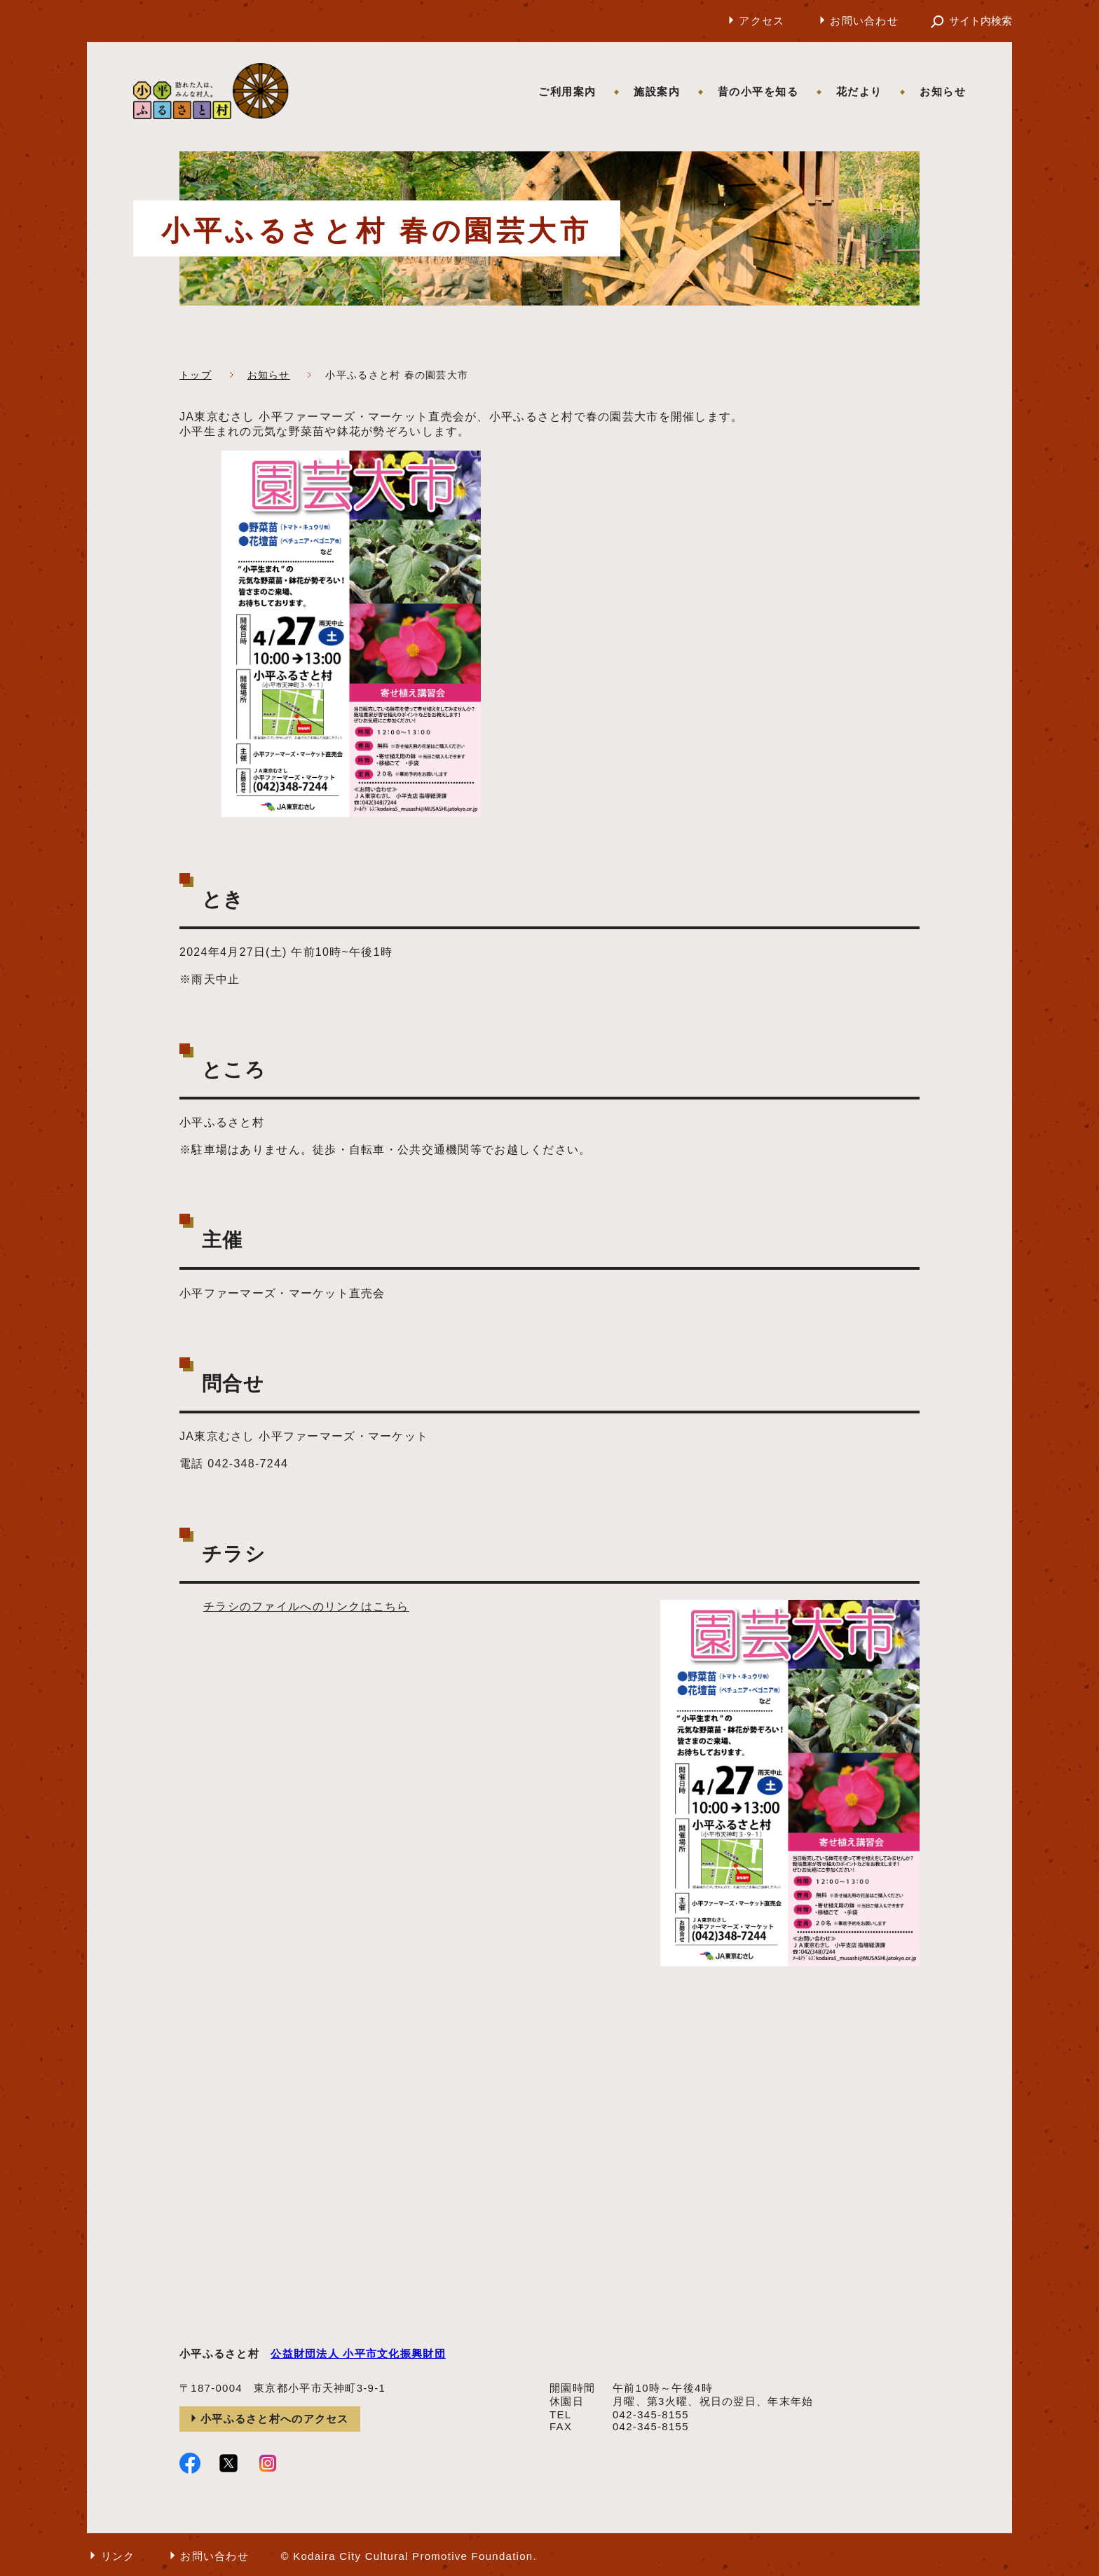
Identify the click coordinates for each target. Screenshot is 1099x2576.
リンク (118, 2556)
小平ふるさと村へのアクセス (274, 2419)
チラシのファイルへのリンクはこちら (306, 1606)
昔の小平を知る (758, 91)
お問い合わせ (864, 21)
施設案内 (657, 91)
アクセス (761, 21)
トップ (195, 375)
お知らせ (943, 91)
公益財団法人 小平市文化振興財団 (358, 2353)
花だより (859, 91)
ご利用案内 (567, 91)
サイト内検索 (980, 21)
